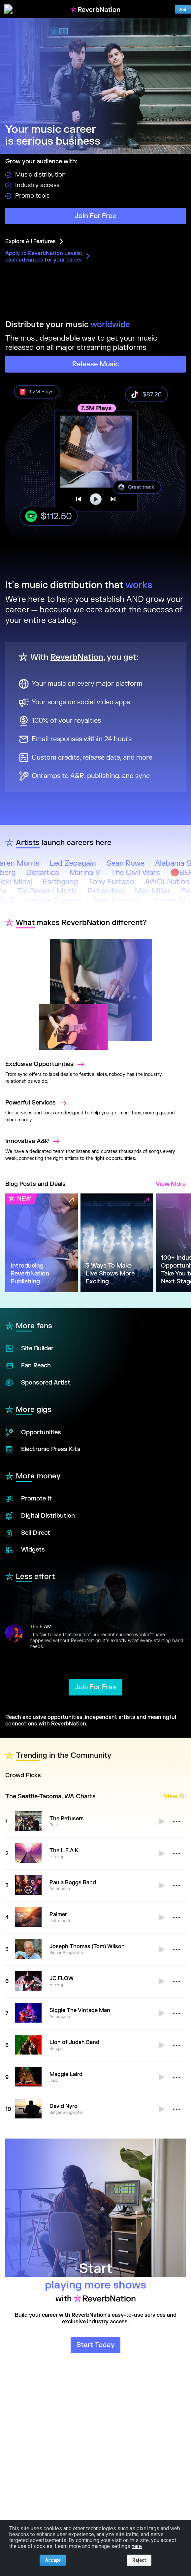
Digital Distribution (40, 1516)
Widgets (25, 1550)
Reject (139, 2560)
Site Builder (29, 1349)
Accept (52, 2560)
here (137, 2546)
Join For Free (95, 216)
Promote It (28, 1499)
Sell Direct (27, 1533)
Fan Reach (28, 1366)
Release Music (95, 364)
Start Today (95, 2345)
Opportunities (33, 1432)
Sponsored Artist (37, 1383)
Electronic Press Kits (42, 1449)
